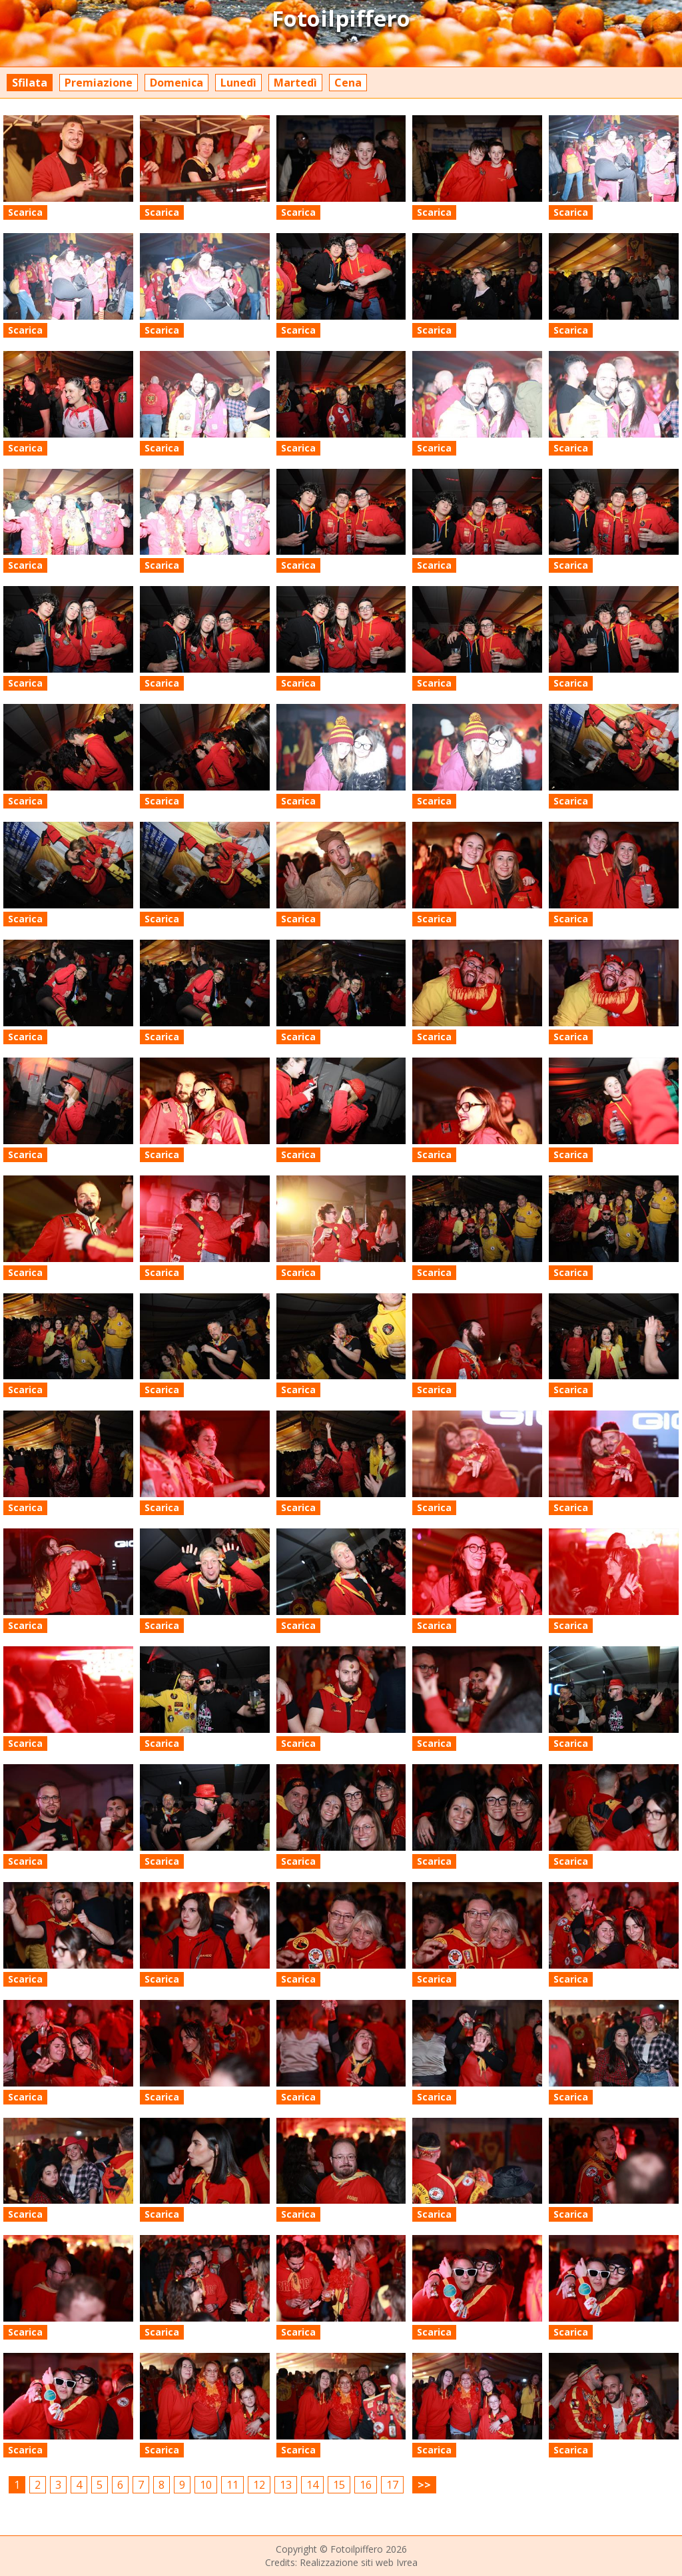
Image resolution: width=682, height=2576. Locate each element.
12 (259, 2484)
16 (366, 2484)
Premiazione (99, 82)
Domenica (176, 82)
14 (312, 2484)
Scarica (25, 212)
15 (339, 2484)
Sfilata (29, 82)
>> (424, 2484)
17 (392, 2484)
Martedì (295, 82)
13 (286, 2484)
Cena (348, 82)
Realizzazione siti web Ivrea (359, 2562)
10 (206, 2484)
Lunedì (238, 82)
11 (232, 2484)
